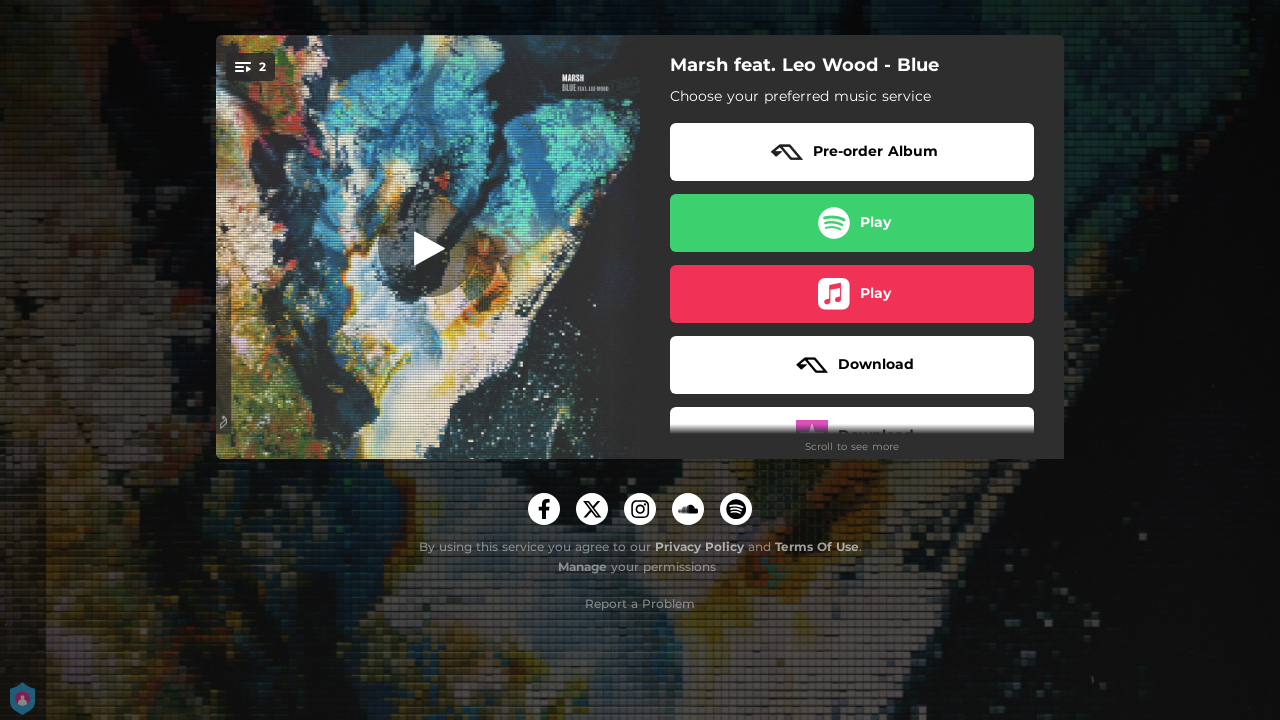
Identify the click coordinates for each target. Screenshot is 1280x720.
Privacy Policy (699, 546)
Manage (582, 566)
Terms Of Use (817, 546)
